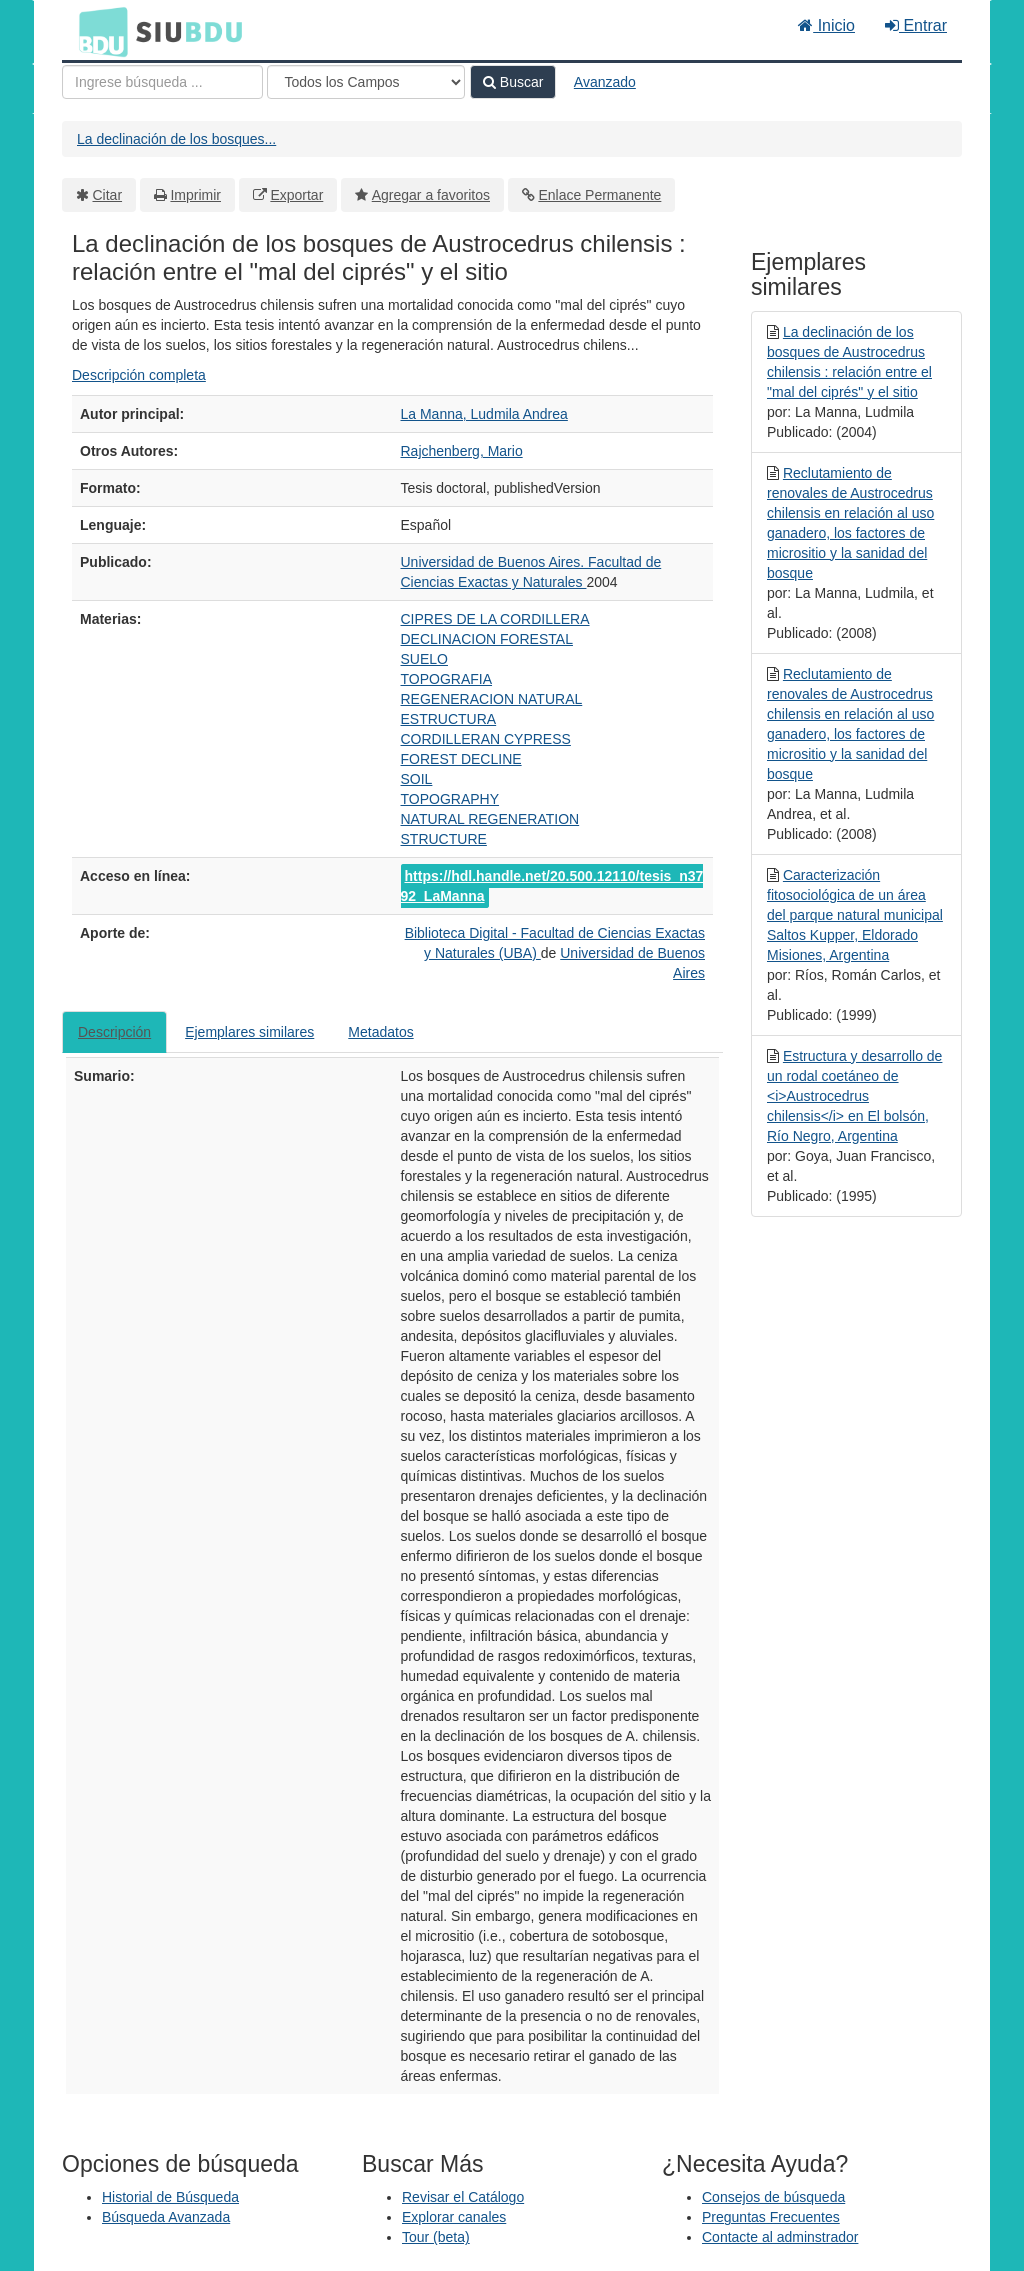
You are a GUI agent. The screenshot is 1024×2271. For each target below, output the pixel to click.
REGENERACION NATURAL (492, 699)
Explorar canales (454, 2217)
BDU (98, 31)
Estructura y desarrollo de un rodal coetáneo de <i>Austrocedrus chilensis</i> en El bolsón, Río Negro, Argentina (854, 1096)
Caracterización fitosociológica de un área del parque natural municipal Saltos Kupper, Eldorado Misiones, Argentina (855, 915)
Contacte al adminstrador (780, 2237)
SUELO (424, 659)
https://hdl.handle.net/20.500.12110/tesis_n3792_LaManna (552, 886)
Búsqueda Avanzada (166, 2217)
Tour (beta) (436, 2237)
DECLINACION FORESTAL (487, 639)
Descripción (114, 1032)
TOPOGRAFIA (447, 679)
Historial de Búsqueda (170, 2197)
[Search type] (366, 82)
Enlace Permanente (599, 195)
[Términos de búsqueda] (162, 82)
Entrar (916, 25)
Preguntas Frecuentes (771, 2217)
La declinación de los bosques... (176, 139)
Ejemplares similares (249, 1032)
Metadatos (380, 1032)
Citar (108, 195)
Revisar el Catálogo (463, 2197)
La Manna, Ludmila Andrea (484, 414)
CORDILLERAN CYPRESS (486, 739)
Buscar (513, 82)
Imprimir (195, 195)
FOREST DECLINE (461, 759)
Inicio (826, 25)
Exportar (296, 195)
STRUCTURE (444, 839)
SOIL (417, 779)
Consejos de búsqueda (773, 2197)
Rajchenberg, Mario (462, 451)
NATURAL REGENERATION (490, 819)
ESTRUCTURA (449, 719)
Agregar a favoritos (431, 195)
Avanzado (605, 82)
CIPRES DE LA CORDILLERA (495, 619)
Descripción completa (139, 375)
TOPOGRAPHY (450, 799)
